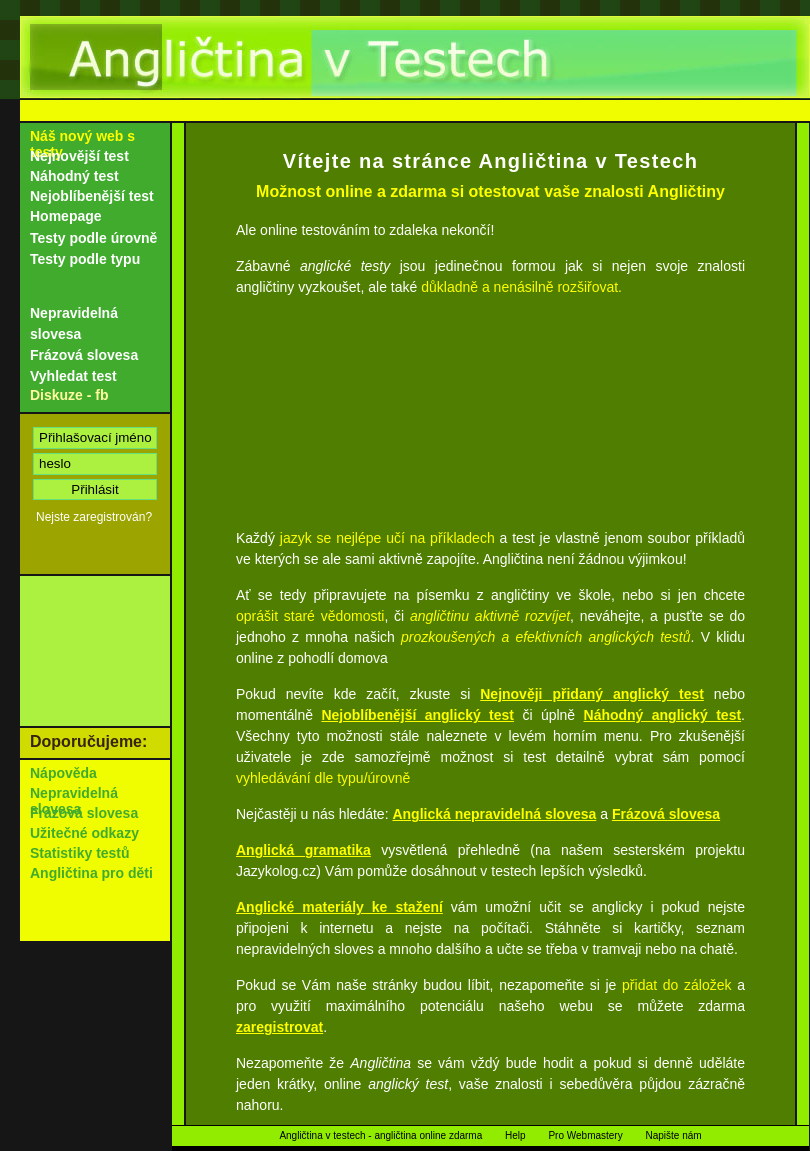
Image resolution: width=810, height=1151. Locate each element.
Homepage (66, 216)
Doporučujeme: (88, 741)
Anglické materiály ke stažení (339, 907)
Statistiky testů (80, 853)
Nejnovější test (79, 156)
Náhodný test (74, 176)
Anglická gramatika (303, 850)
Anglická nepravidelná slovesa (494, 814)
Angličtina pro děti (91, 873)
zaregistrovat (279, 1027)
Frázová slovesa (666, 814)
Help (515, 1135)
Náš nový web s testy (82, 144)
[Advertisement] (491, 408)
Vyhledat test (73, 376)
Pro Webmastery (585, 1135)
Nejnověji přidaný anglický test (592, 694)
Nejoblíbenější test (92, 196)
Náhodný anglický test (663, 715)
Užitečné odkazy (84, 833)
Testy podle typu (85, 259)
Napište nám (673, 1135)
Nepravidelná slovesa (74, 323)
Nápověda (63, 773)
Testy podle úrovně (93, 238)
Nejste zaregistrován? (94, 517)
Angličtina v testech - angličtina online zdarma (380, 1135)
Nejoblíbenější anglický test (417, 715)
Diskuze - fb (69, 395)
